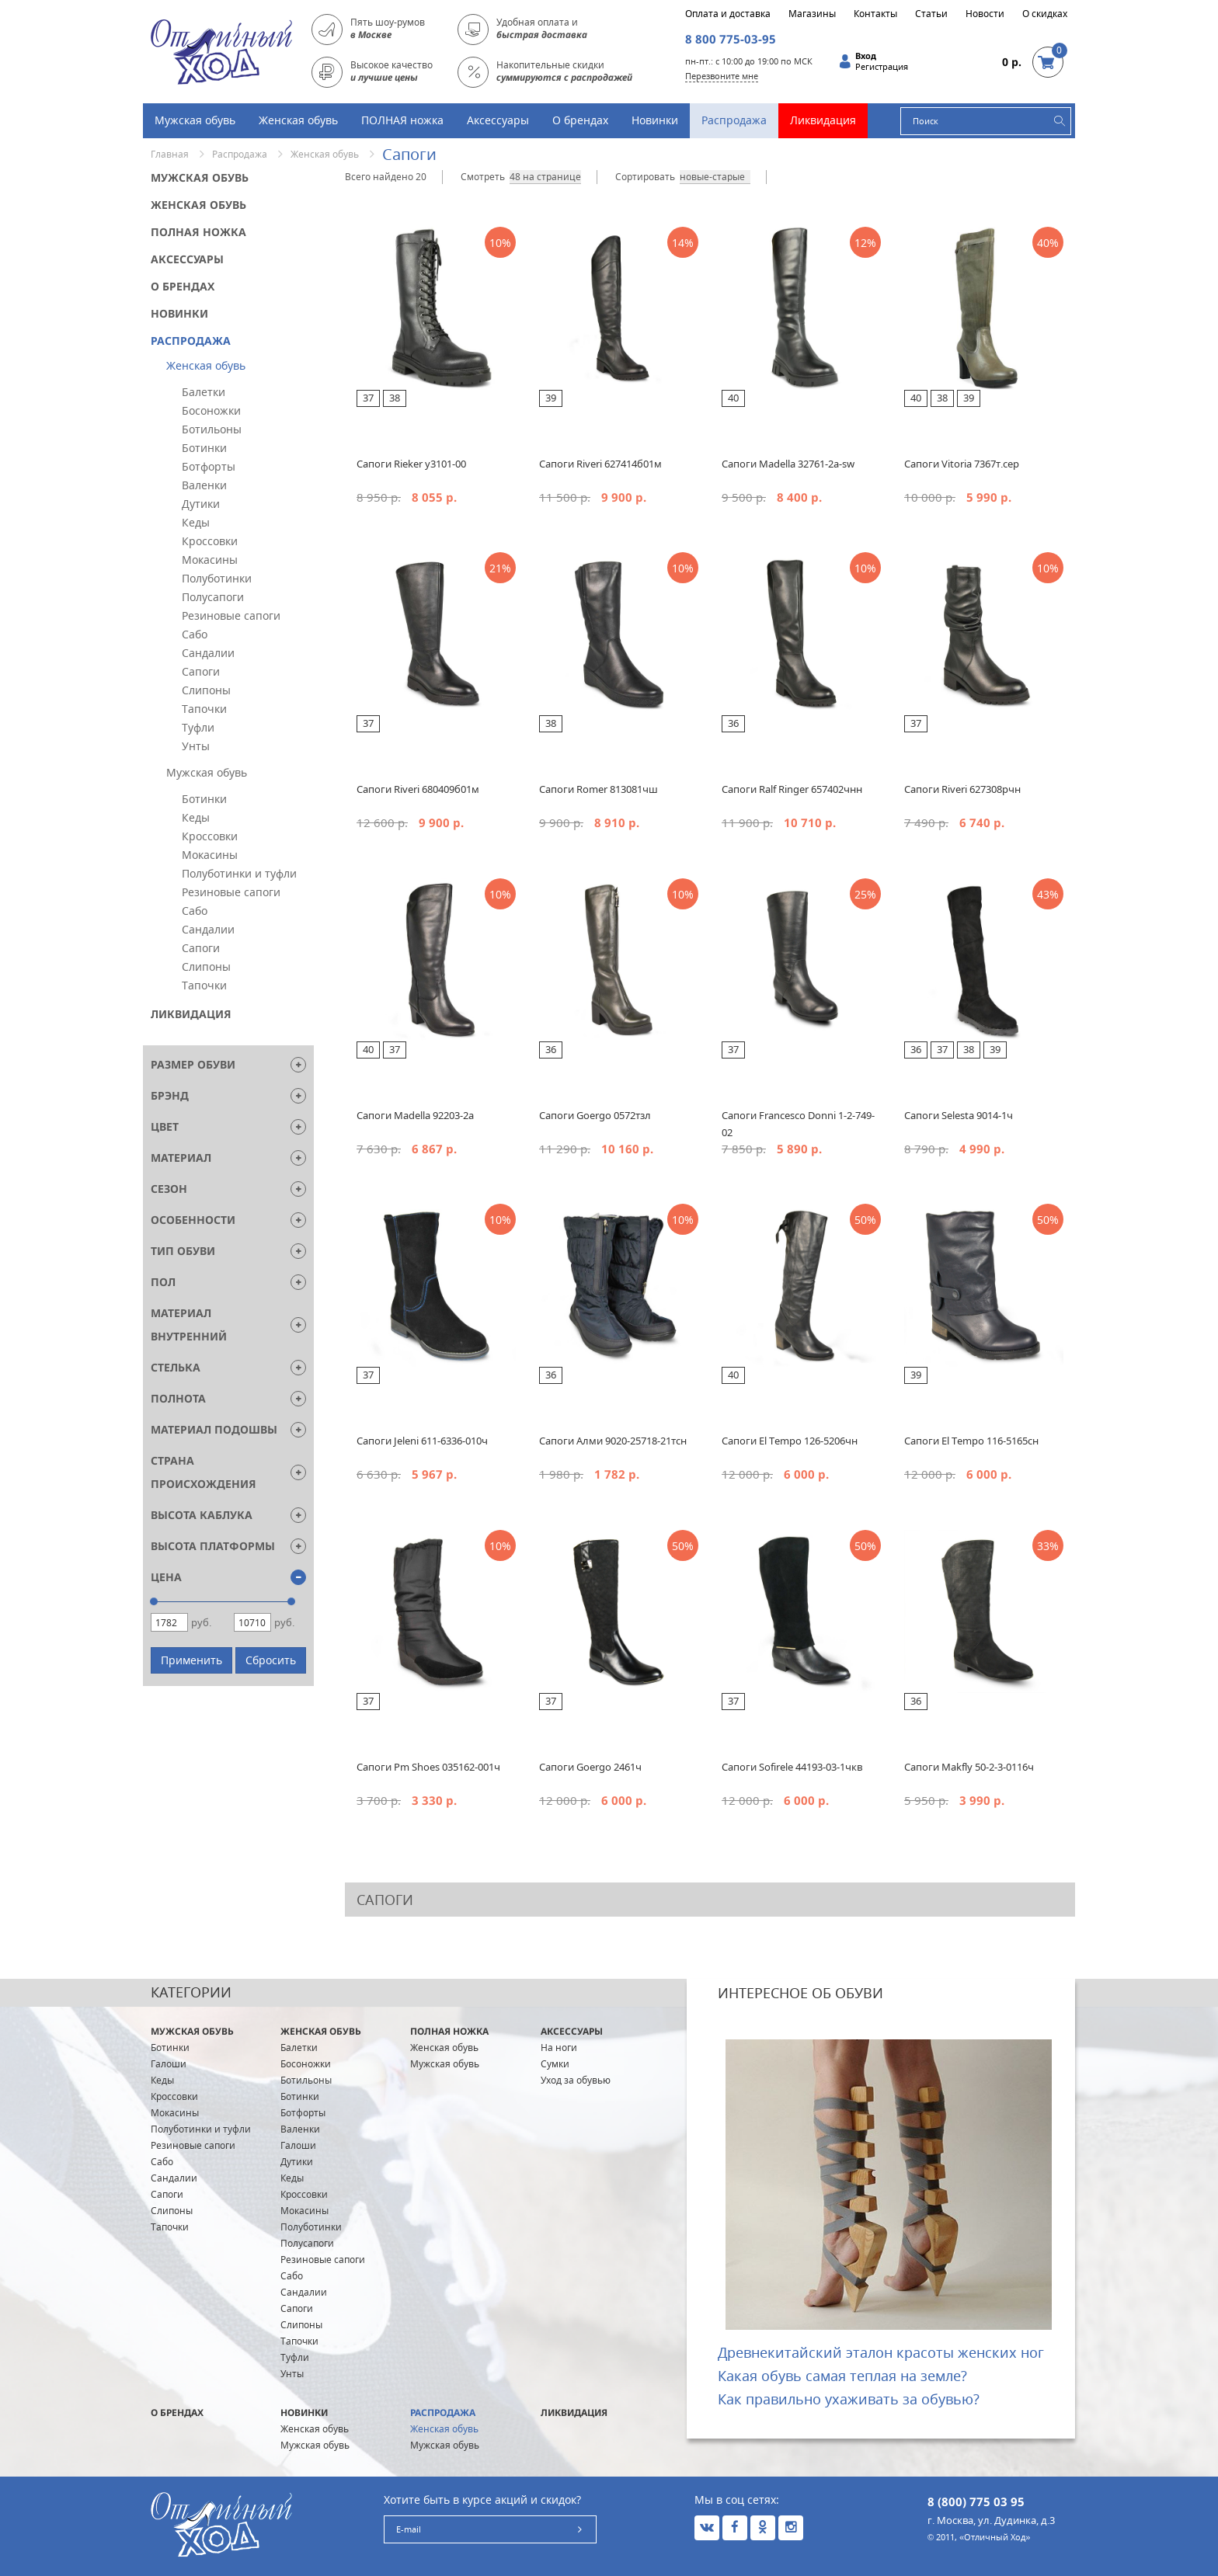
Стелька (175, 1367)
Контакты (875, 14)
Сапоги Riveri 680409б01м (418, 789)
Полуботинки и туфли (239, 873)
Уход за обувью (576, 2080)
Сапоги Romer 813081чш (598, 789)
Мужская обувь (195, 120)
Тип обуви (183, 1250)
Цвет (165, 1126)
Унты (196, 746)
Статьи (931, 14)
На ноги (559, 2047)
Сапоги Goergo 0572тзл (595, 1115)
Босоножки (211, 410)
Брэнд (170, 1095)
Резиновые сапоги (231, 615)
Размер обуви (193, 1064)
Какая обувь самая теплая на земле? (842, 2375)
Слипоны (206, 690)
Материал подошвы (214, 1429)
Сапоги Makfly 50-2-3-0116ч (969, 1767)
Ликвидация (823, 120)
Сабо (194, 634)
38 (394, 398)
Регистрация (881, 66)
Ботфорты (208, 466)
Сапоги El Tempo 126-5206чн (790, 1441)
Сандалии (208, 652)
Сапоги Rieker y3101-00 (411, 464)
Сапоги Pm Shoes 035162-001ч (428, 1767)
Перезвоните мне (721, 76)
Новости (985, 14)
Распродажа (734, 120)
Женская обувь (298, 120)
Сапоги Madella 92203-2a (415, 1115)
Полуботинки (217, 578)
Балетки (203, 391)
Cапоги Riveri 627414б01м (600, 464)
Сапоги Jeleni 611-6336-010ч (422, 1441)
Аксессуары (498, 120)
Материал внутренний (189, 1324)
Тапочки (204, 708)
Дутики (201, 503)
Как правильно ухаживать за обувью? (849, 2399)
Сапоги (201, 671)
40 (733, 398)
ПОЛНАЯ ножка (402, 120)
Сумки (555, 2063)
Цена (166, 1577)
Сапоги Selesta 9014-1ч (958, 1115)
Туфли (198, 727)
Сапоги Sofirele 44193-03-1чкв (792, 1767)
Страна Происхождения (203, 1472)
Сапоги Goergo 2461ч (590, 1767)
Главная (170, 154)
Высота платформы (213, 1545)
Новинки (655, 120)
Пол (163, 1281)
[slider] (154, 1601)
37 (368, 398)
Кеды (196, 522)
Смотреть (483, 176)
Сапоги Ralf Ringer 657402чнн (792, 789)
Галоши (168, 2063)
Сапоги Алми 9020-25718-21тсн (613, 1441)
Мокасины (210, 559)
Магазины (812, 14)
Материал (181, 1157)
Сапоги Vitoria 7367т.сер (961, 464)
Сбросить (270, 1660)
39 (550, 398)
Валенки (204, 485)
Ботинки (204, 447)
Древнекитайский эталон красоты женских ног (881, 2352)
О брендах (580, 120)
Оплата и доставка (728, 14)
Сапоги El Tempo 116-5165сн (971, 1441)
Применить (191, 1660)
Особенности (193, 1219)
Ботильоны (212, 429)
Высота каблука (201, 1514)
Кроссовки (210, 541)
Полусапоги (213, 596)
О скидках (1044, 14)
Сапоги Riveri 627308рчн (962, 789)
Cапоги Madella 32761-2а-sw (788, 464)
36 (733, 723)
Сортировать (645, 176)
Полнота (178, 1398)
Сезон (169, 1188)
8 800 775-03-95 (730, 39)
